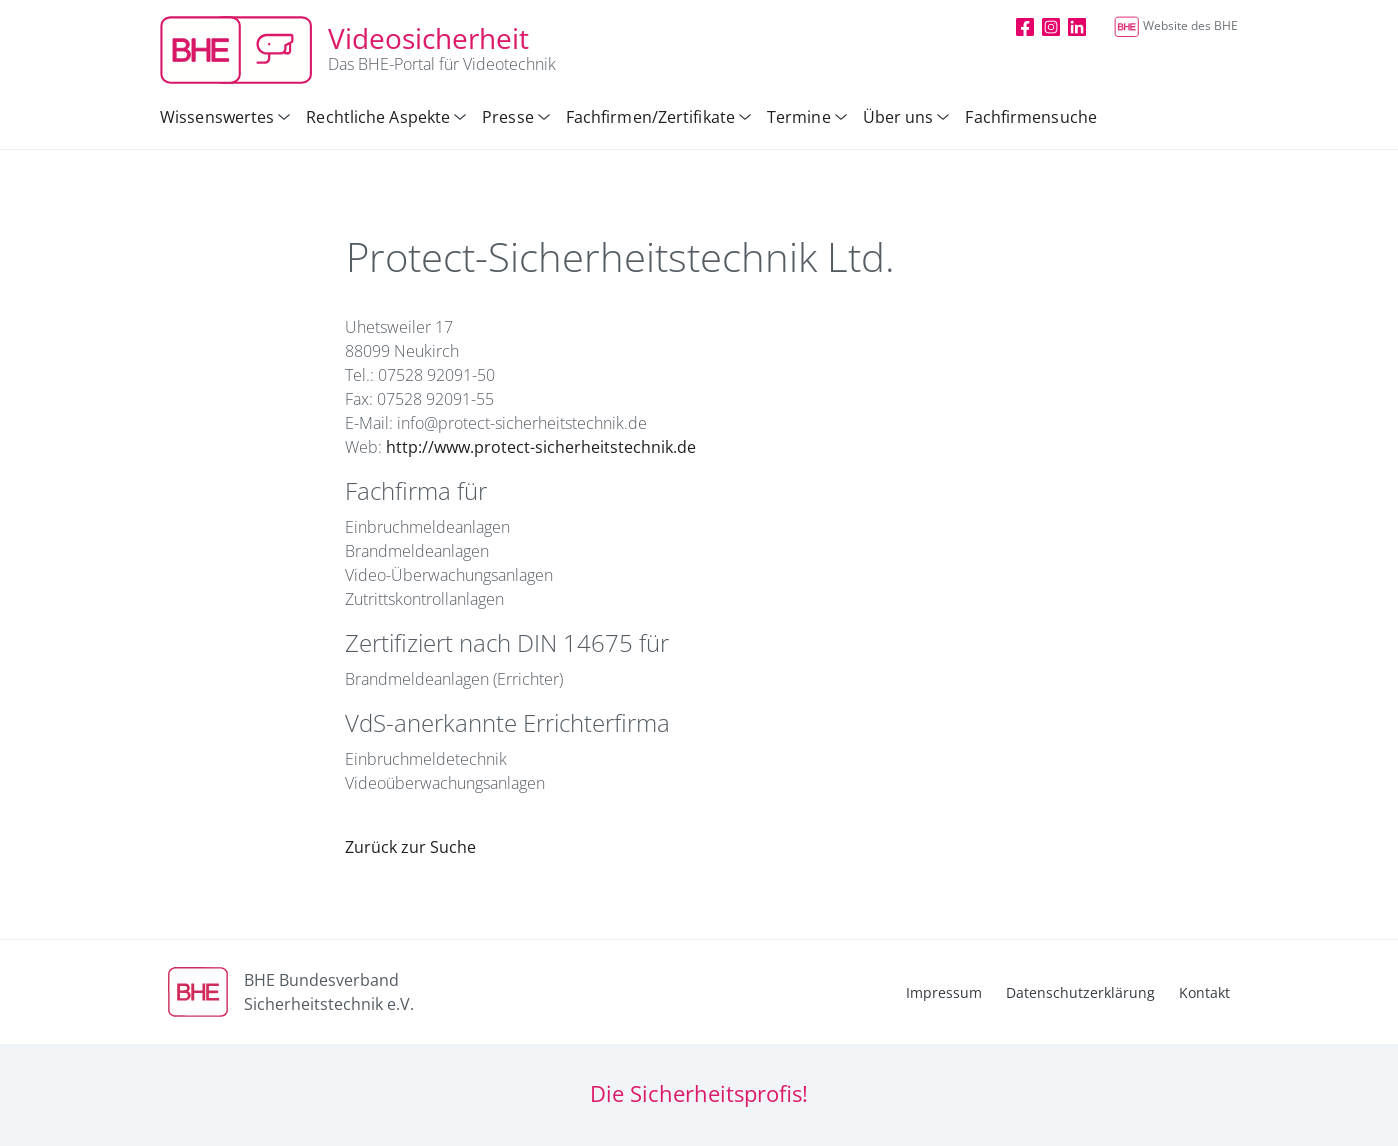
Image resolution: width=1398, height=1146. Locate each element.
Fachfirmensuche (1031, 117)
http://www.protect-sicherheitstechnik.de (541, 447)
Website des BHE (1176, 25)
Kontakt (1204, 992)
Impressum (944, 992)
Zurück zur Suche (410, 847)
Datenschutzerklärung (1080, 992)
